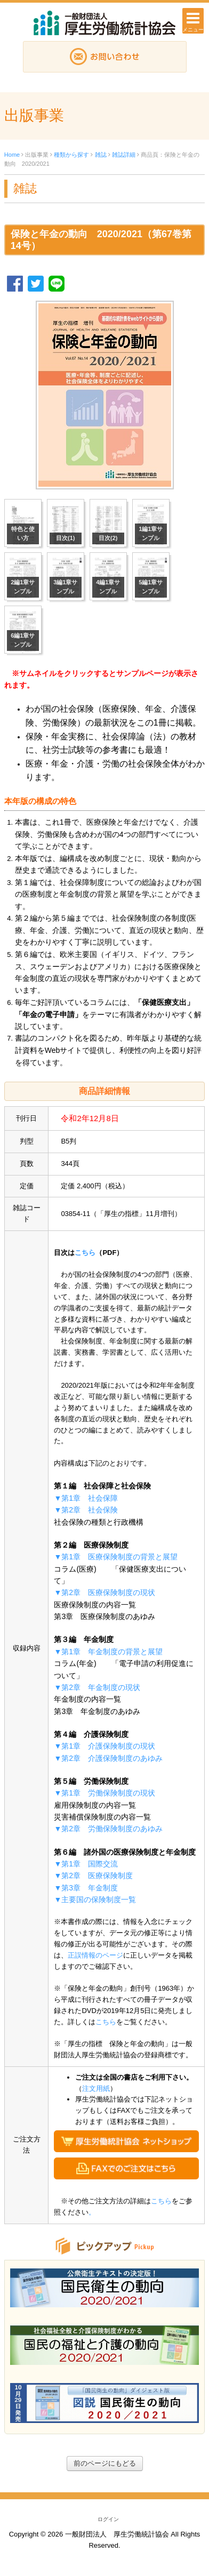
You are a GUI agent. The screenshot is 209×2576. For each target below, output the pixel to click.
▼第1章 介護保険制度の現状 (104, 1746)
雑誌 (101, 154)
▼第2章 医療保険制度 (93, 1875)
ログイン (108, 2519)
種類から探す (71, 154)
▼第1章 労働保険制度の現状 (104, 1793)
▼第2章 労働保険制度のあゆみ (108, 1828)
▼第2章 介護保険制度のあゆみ (108, 1758)
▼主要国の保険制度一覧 (95, 1899)
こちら (85, 1253)
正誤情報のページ (95, 1955)
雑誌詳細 (123, 154)
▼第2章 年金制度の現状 (97, 1687)
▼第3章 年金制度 (86, 1887)
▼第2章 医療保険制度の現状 (104, 1592)
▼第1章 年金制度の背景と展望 (108, 1651)
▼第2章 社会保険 (86, 1510)
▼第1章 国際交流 (86, 1863)
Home (12, 154)
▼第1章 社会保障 (86, 1498)
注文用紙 (96, 2088)
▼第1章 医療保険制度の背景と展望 (116, 1556)
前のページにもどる (105, 2463)
